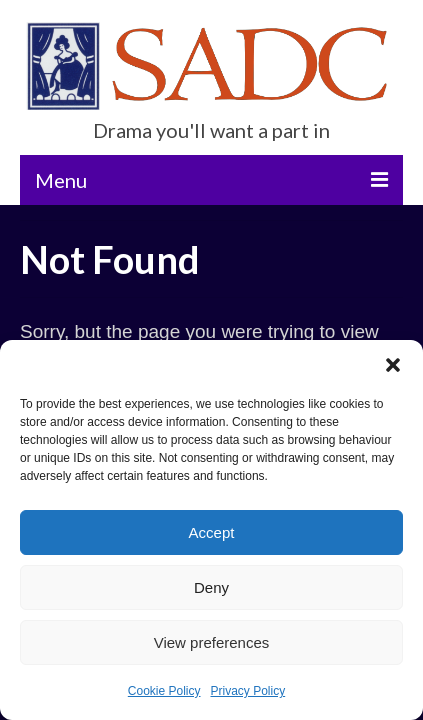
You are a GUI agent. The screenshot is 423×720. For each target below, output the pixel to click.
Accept (212, 532)
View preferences (212, 642)
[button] (393, 365)
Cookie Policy (164, 691)
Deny (211, 587)
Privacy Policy (248, 691)
